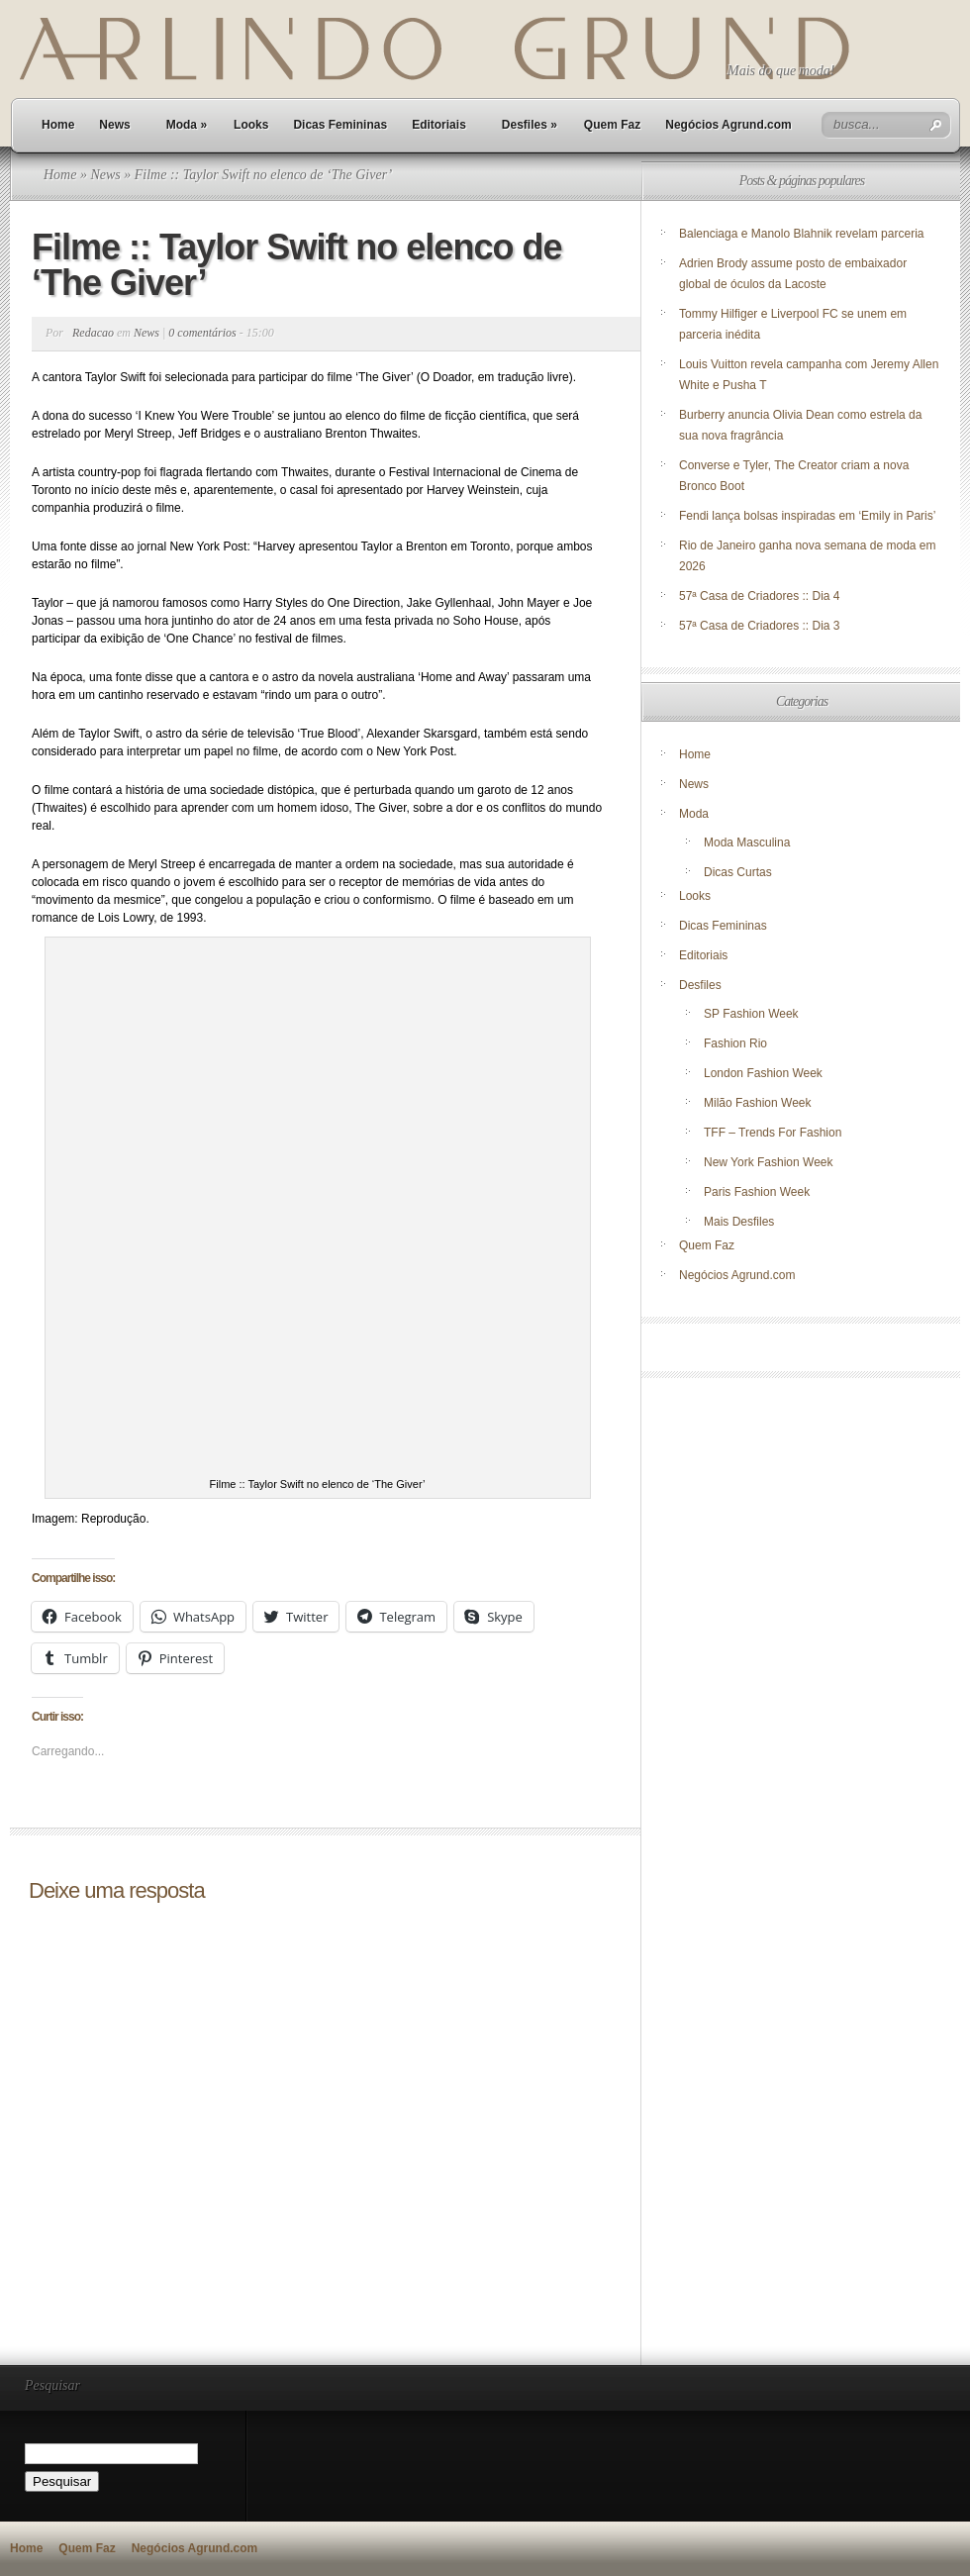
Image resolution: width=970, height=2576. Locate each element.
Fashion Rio (735, 1043)
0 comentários (202, 333)
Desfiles (529, 125)
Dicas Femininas (340, 125)
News (114, 125)
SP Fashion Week (751, 1014)
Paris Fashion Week (757, 1192)
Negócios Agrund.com (728, 125)
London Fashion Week (763, 1073)
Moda (186, 125)
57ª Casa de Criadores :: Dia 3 (759, 626)
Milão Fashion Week (758, 1103)
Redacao (93, 333)
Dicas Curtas (738, 872)
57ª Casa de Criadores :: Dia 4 (759, 596)
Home (58, 125)
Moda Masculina (747, 842)
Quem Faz (612, 125)
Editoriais (439, 125)
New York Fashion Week (768, 1162)
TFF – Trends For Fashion (772, 1132)
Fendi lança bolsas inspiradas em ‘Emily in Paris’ (807, 516)
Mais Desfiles (739, 1222)
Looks (251, 125)
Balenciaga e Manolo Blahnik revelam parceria (803, 234)
